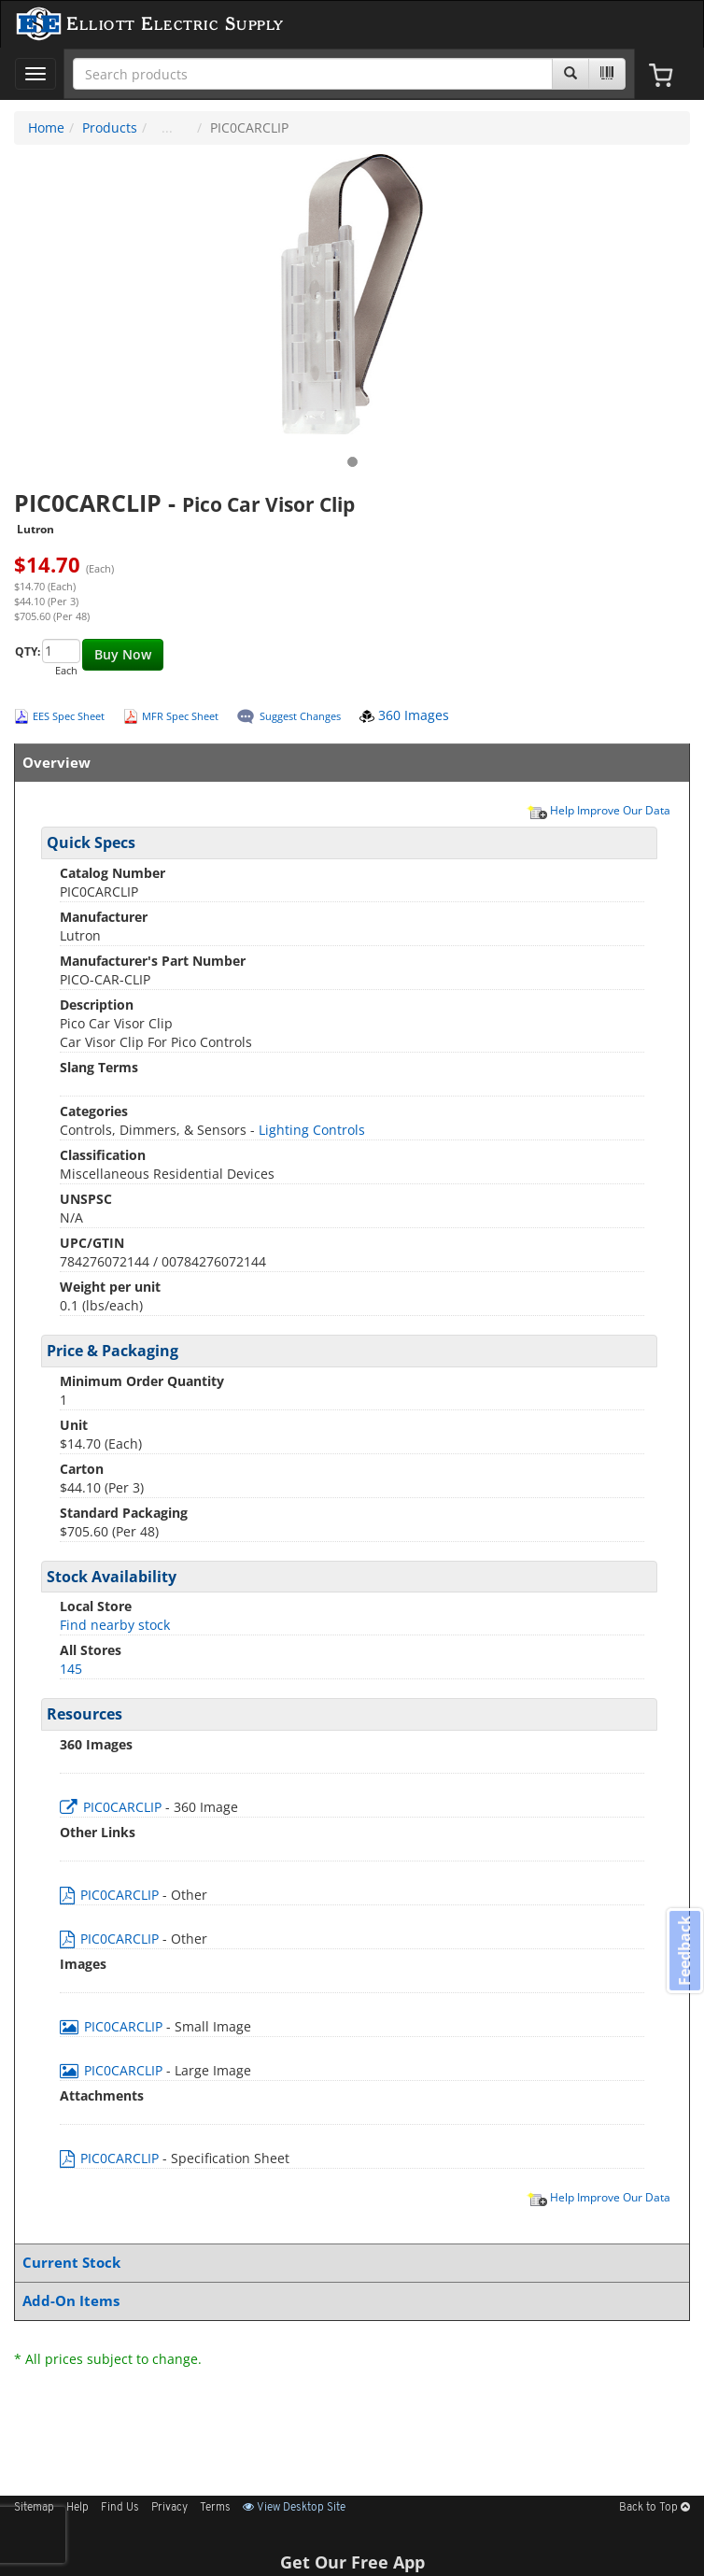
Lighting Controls (312, 1130)
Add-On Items (348, 2301)
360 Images (404, 715)
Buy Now (122, 654)
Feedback (684, 1950)
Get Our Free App (352, 2562)
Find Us (120, 2507)
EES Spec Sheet (69, 716)
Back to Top (654, 2507)
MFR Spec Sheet (180, 716)
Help (77, 2507)
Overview (348, 762)
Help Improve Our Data (598, 809)
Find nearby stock (115, 1625)
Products (109, 127)
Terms (215, 2507)
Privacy (169, 2507)
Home (46, 127)
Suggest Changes (300, 716)
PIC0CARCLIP (112, 1807)
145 (71, 1668)
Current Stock (348, 2263)
